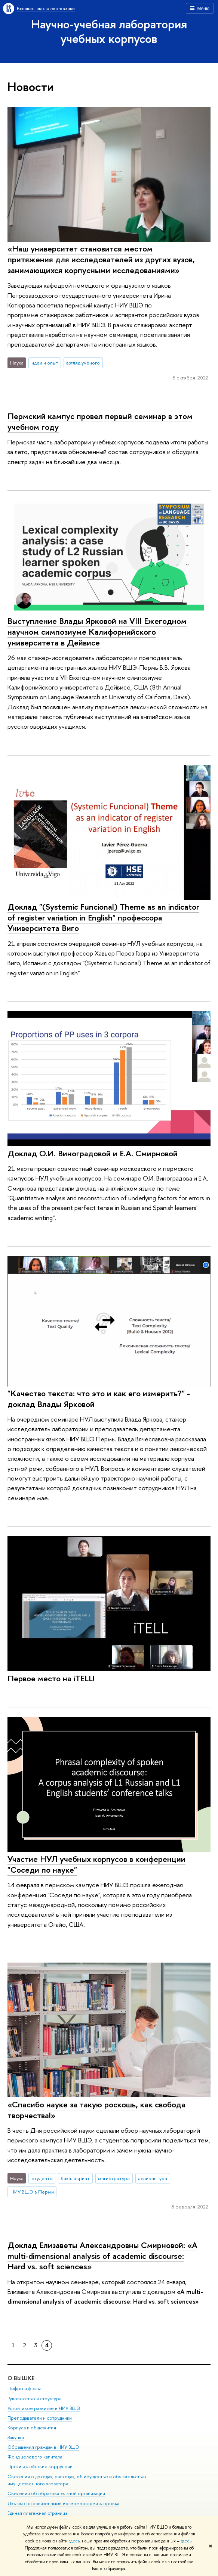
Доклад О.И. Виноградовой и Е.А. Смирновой (92, 1153)
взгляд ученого (83, 362)
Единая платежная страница (37, 2513)
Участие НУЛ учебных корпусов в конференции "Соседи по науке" (96, 1864)
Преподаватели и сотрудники (39, 2417)
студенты (42, 2178)
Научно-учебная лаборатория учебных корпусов (109, 31)
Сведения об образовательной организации (56, 2493)
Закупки (15, 2437)
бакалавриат (75, 2178)
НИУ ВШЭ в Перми (32, 2191)
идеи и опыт (44, 362)
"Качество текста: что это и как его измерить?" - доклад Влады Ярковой (98, 1399)
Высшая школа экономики (46, 8)
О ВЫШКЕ (20, 2378)
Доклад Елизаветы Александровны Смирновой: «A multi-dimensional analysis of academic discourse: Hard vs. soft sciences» (102, 2255)
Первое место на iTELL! (51, 1678)
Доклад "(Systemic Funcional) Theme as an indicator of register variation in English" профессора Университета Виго (103, 917)
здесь (74, 2541)
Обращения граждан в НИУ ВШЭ (43, 2447)
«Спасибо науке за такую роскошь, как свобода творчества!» (96, 2110)
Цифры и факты (24, 2388)
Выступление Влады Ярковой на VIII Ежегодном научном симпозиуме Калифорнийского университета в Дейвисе (97, 631)
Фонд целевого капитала (34, 2457)
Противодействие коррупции (40, 2466)
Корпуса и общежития (31, 2427)
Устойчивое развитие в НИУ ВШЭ (43, 2408)
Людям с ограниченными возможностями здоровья (63, 2503)
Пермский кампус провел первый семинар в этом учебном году (100, 421)
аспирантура (152, 2178)
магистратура (114, 2178)
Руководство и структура (34, 2398)
